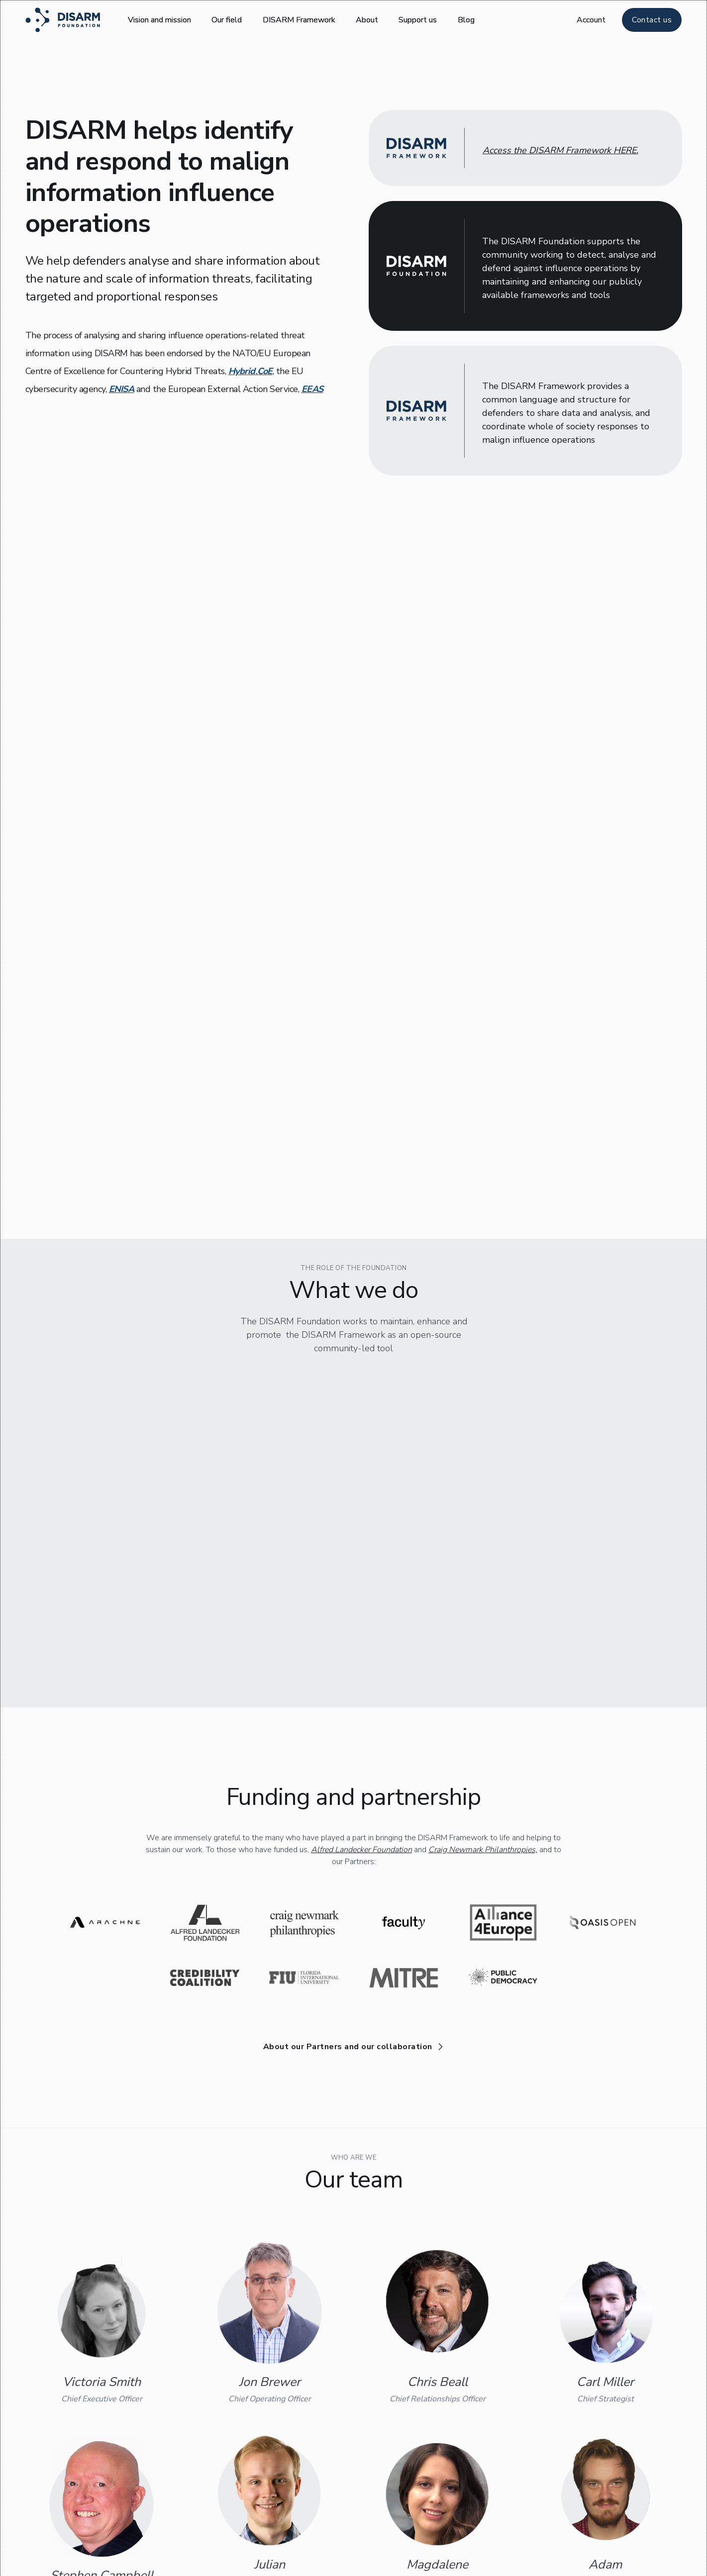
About (367, 19)
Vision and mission (159, 19)
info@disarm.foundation (467, 2564)
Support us (418, 19)
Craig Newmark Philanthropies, (482, 1650)
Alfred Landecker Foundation (361, 1650)
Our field (226, 19)
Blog (466, 19)
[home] (62, 20)
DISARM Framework (299, 19)
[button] (591, 20)
